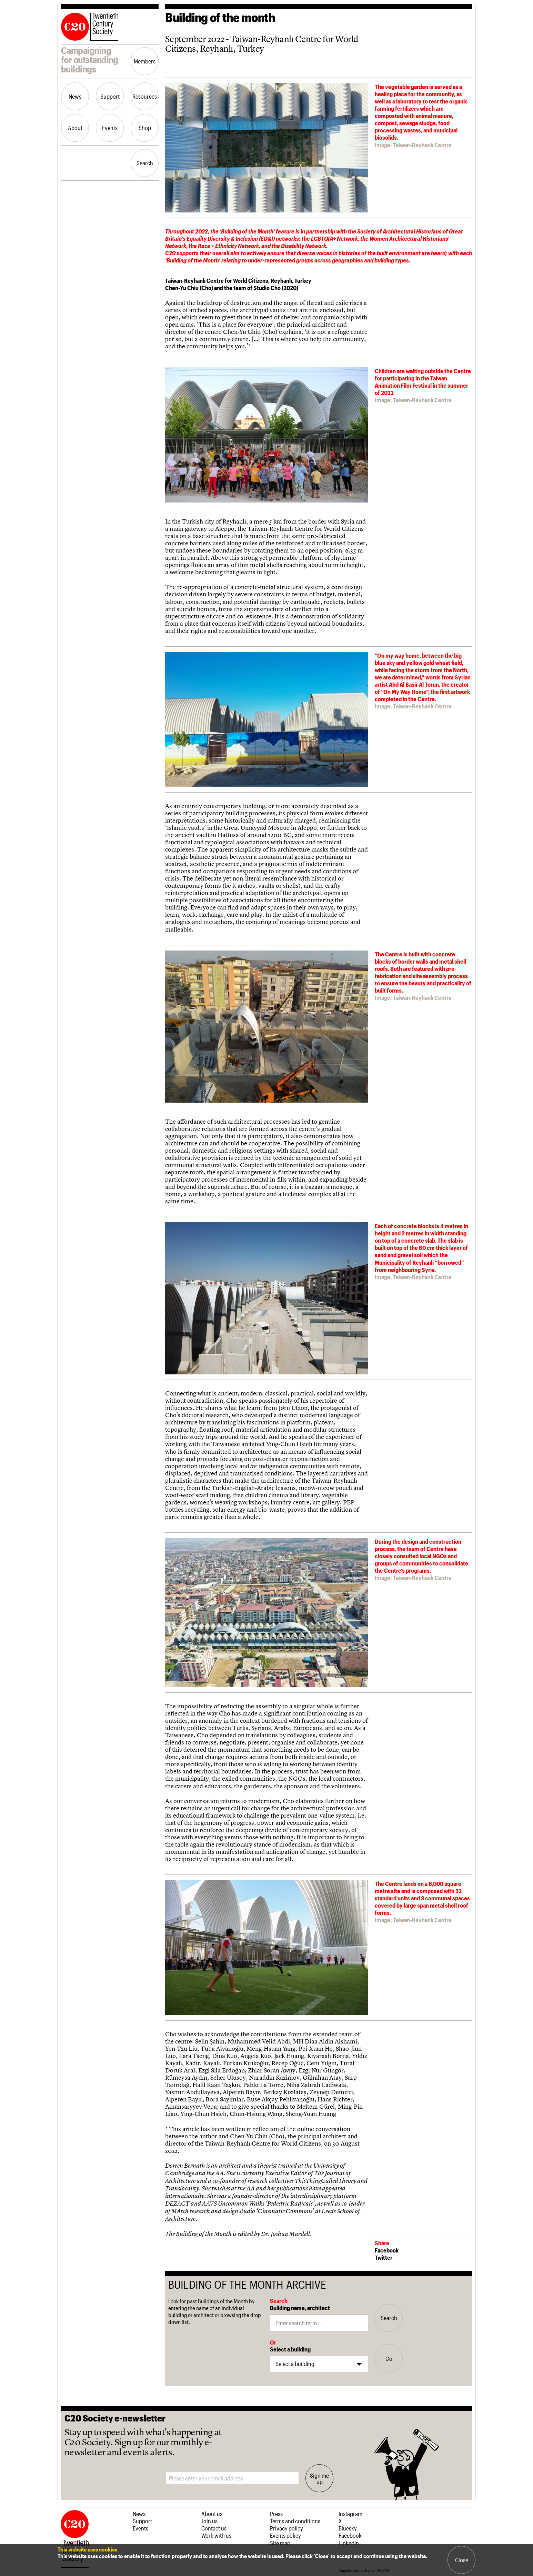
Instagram (350, 2513)
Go (388, 2358)
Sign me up (319, 2478)
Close (461, 2559)
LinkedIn (349, 2542)
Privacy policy (286, 2528)
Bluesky (348, 2528)
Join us (209, 2520)
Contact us (214, 2528)
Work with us (216, 2535)
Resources (144, 96)
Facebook (387, 2250)
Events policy (285, 2535)
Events (110, 127)
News (75, 96)
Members (144, 61)
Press (276, 2513)
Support (110, 96)
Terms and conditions (295, 2520)
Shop (145, 127)
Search (145, 162)
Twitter (383, 2257)
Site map (280, 2542)
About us (211, 2513)
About (75, 127)
